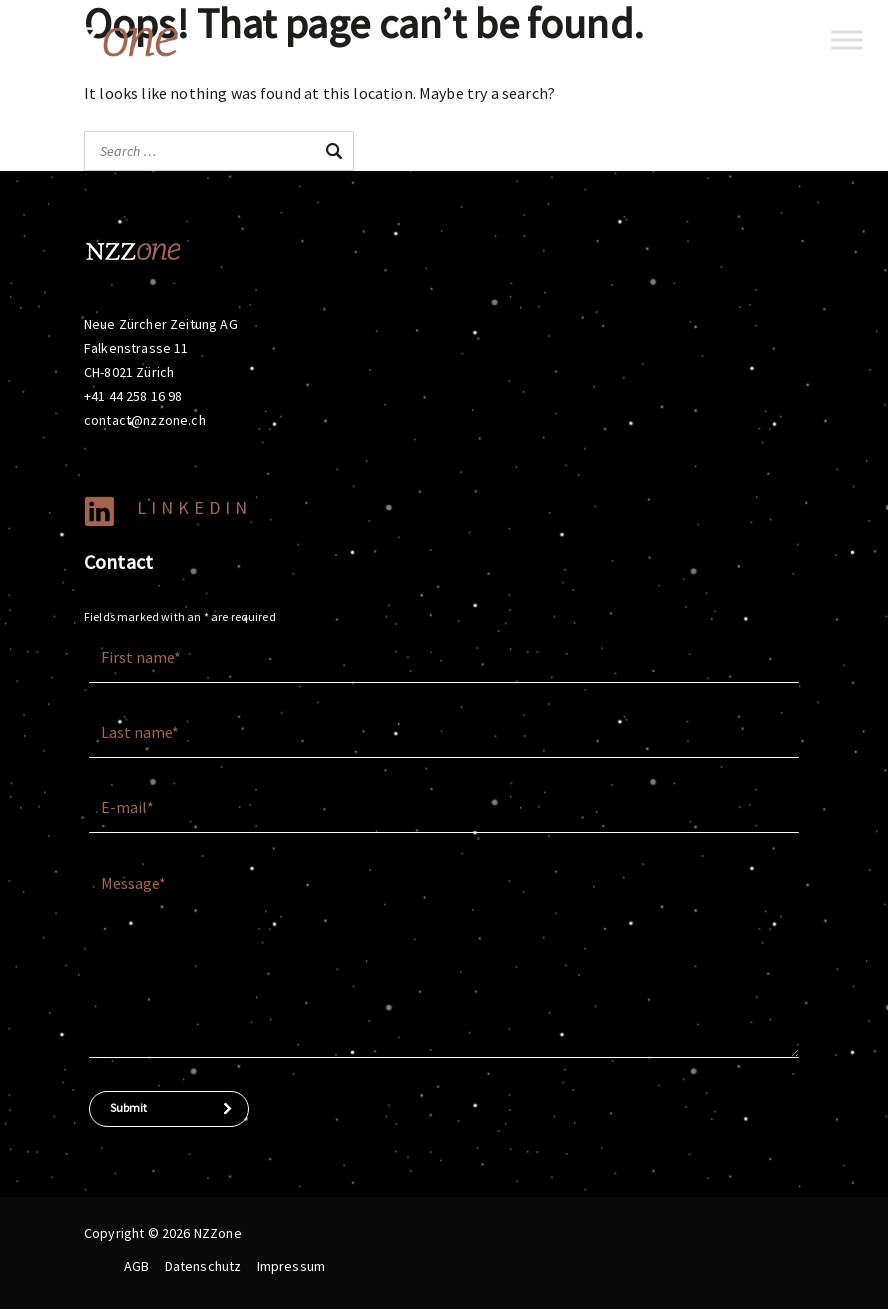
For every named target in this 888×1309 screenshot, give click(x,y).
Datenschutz (203, 1266)
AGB (136, 1266)
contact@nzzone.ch (145, 420)
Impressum (291, 1266)
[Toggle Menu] (847, 39)
